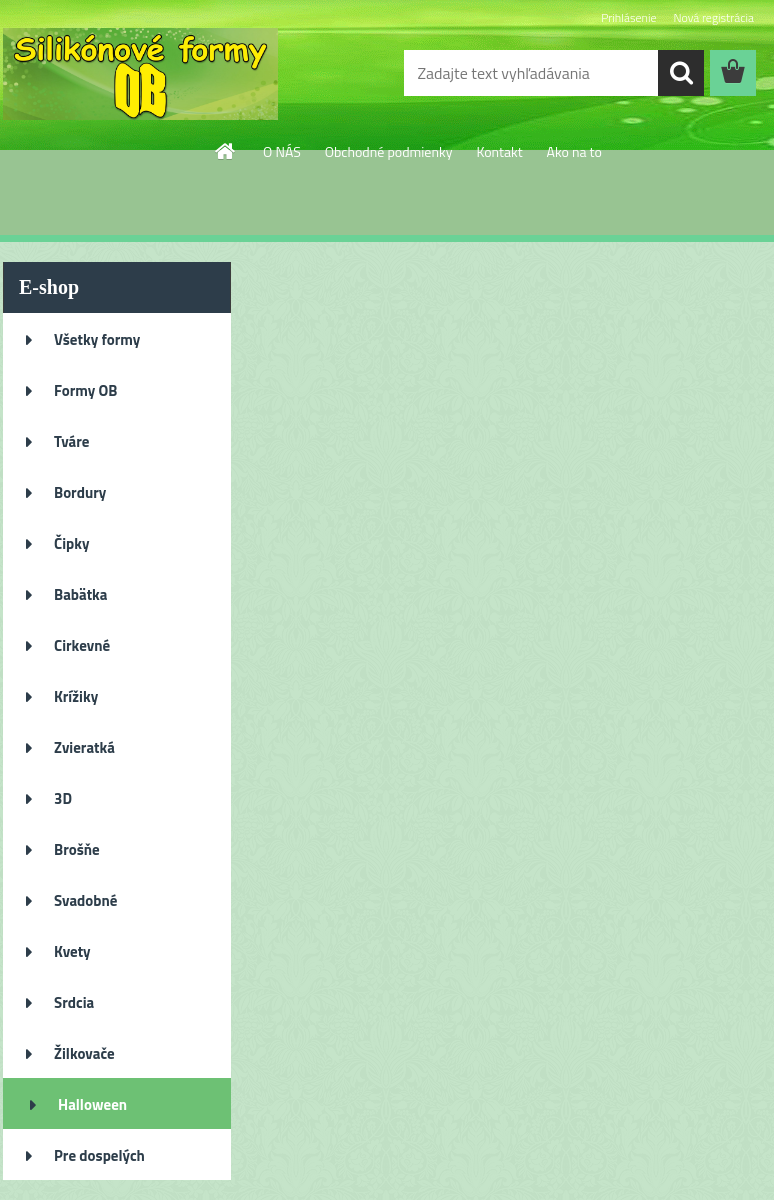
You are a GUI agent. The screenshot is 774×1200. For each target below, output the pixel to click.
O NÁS (282, 151)
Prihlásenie (628, 17)
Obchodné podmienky (389, 151)
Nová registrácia (713, 17)
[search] (681, 73)
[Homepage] (226, 151)
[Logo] (140, 74)
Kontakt (499, 151)
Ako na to (574, 151)
